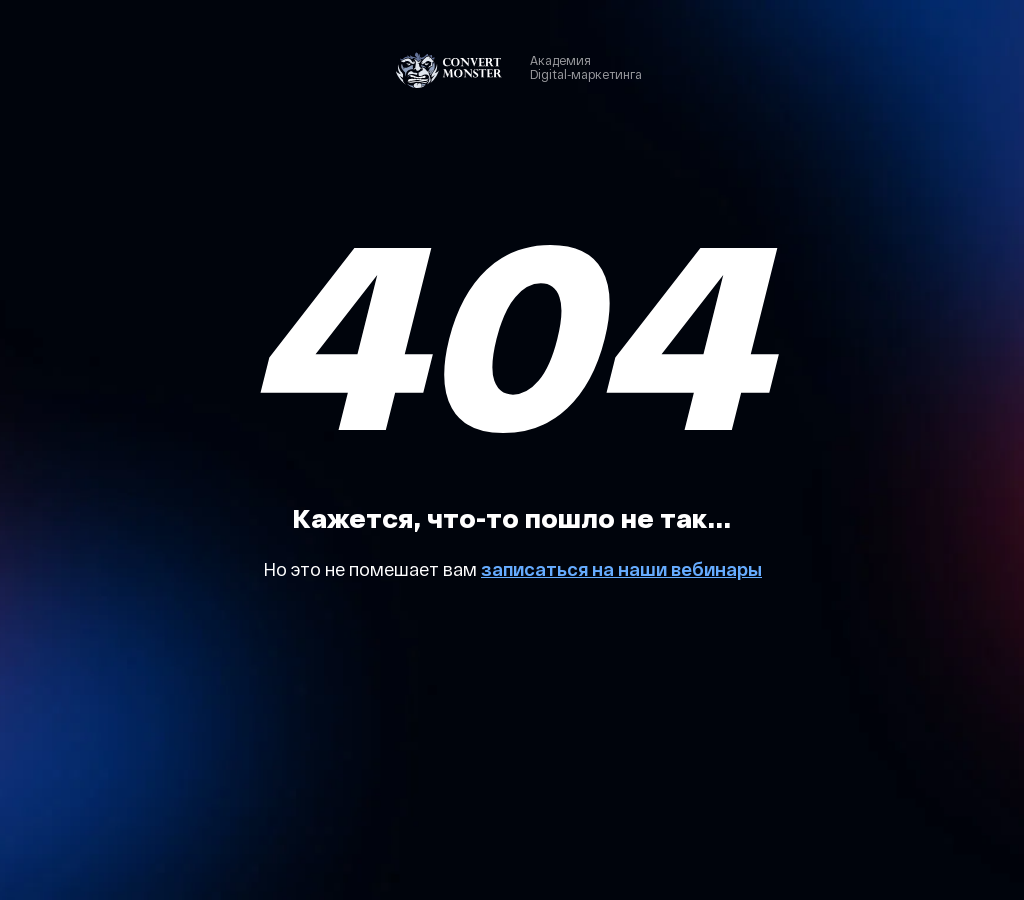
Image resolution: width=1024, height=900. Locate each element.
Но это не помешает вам (372, 569)
